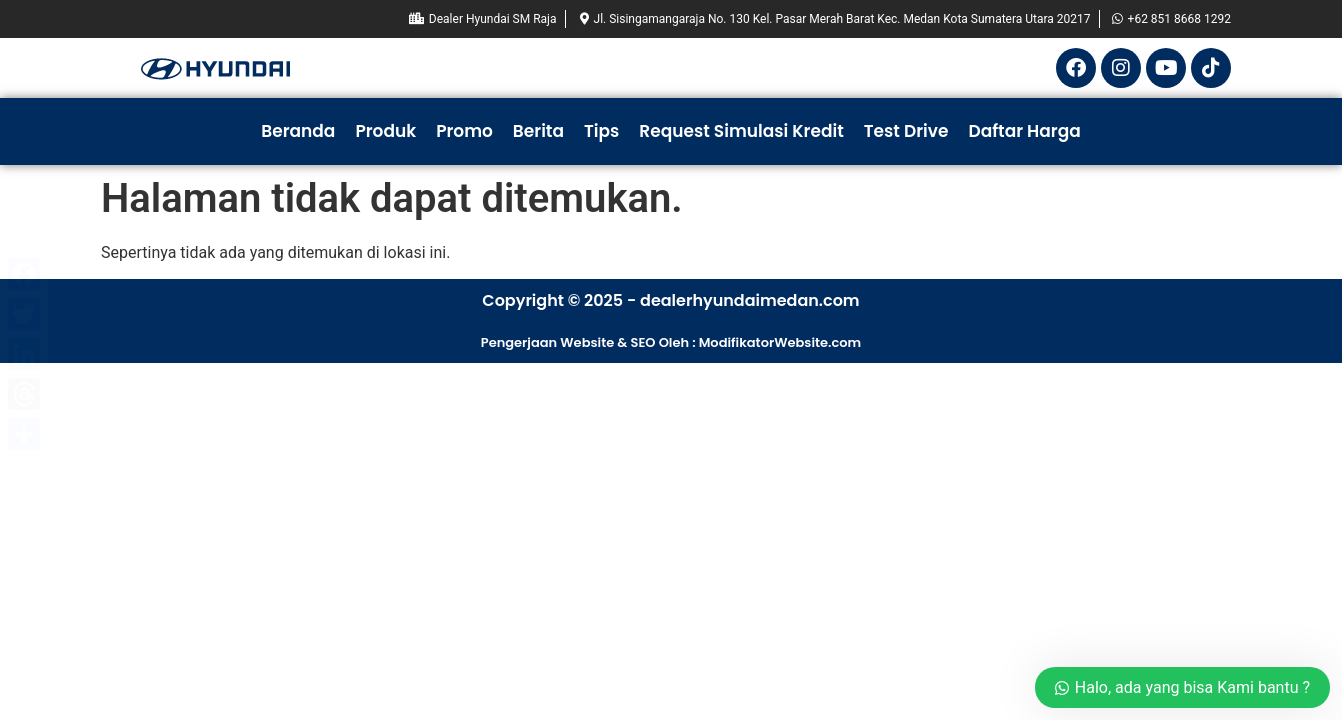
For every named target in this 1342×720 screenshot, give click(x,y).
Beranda (298, 131)
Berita (538, 131)
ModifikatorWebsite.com (780, 342)
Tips (601, 131)
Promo (464, 131)
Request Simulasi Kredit (741, 131)
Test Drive (906, 131)
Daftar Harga (1024, 131)
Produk (385, 131)
